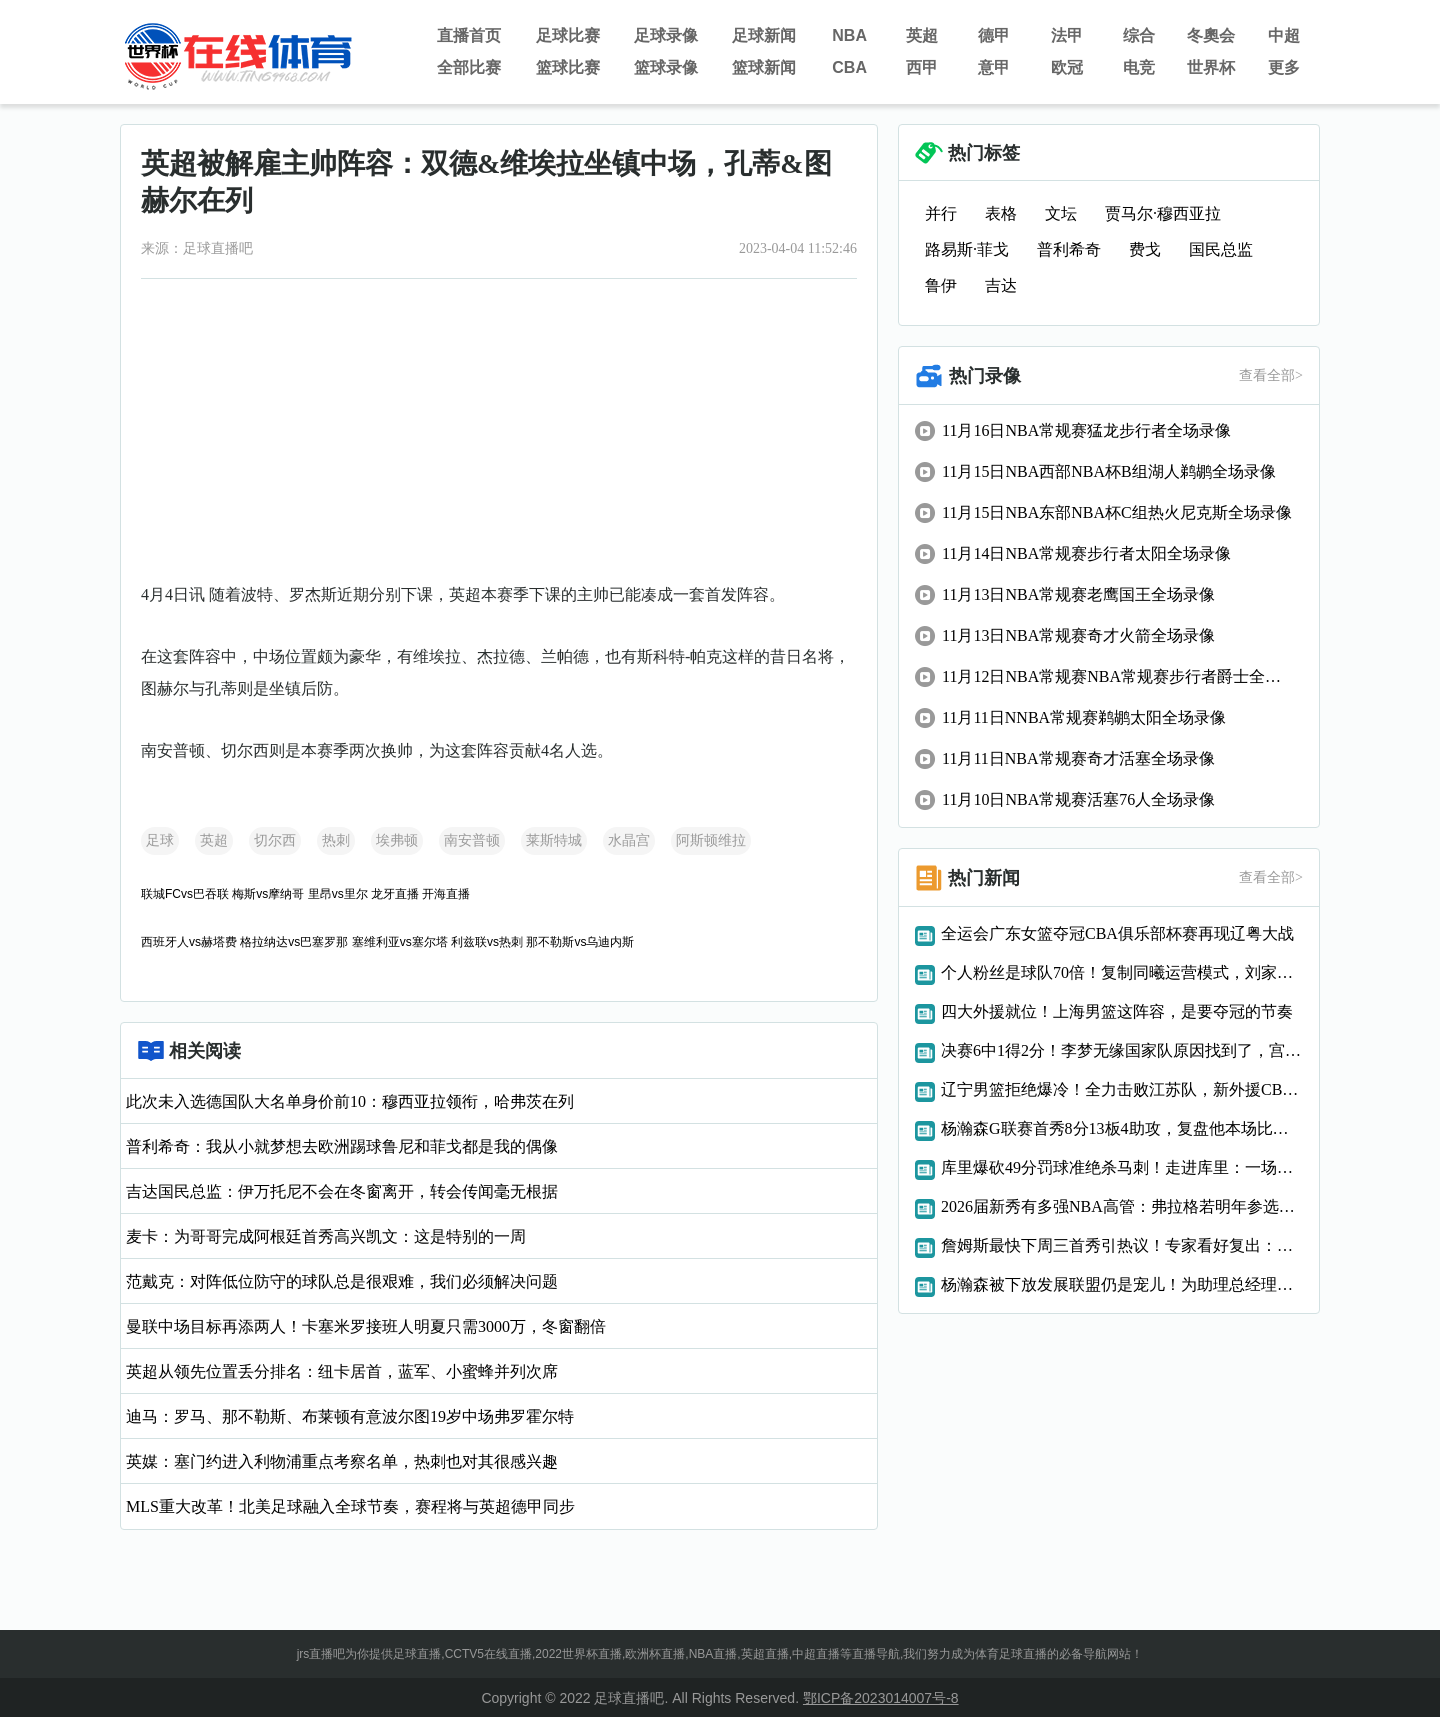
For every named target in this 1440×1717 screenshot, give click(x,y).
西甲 (922, 67)
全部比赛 (469, 67)
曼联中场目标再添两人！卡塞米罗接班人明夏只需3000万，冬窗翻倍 (366, 1326)
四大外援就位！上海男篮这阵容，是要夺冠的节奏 (1117, 1011)
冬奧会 (1211, 35)
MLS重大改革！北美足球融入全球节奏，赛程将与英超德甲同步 (350, 1506)
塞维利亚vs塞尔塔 (400, 942)
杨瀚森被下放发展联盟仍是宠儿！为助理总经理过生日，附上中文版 (1122, 1284)
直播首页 (469, 35)
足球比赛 (568, 35)
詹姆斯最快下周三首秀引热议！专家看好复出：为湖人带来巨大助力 (1122, 1245)
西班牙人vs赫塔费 (189, 942)
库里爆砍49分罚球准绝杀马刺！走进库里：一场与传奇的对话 (1122, 1167)
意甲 (994, 67)
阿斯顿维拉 (711, 840)
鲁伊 (941, 285)
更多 (1284, 67)
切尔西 (275, 840)
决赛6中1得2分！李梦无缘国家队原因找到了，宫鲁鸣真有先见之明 (1122, 1050)
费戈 (1145, 249)
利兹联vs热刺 (487, 942)
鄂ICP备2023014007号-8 (881, 1698)
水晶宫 (629, 840)
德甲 (994, 35)
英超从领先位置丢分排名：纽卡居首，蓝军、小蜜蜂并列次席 (342, 1371)
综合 (1139, 35)
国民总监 (1221, 249)
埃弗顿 (397, 840)
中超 (1284, 35)
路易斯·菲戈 (967, 249)
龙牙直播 (395, 894)
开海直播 (446, 894)
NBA (849, 35)
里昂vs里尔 (338, 894)
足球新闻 (764, 35)
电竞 (1139, 67)
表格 (1001, 213)
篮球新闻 (764, 67)
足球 (160, 840)
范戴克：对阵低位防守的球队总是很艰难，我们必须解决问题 (342, 1281)
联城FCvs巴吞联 (185, 894)
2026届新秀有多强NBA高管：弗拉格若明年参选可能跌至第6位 (1122, 1206)
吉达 (1001, 285)
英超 (922, 35)
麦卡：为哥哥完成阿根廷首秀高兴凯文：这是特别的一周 (326, 1236)
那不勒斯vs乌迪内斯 (580, 942)
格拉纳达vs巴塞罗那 (294, 942)
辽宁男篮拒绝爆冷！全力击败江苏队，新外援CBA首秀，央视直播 (1122, 1089)
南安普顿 (472, 840)
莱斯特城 (554, 840)
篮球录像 (666, 67)
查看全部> (1271, 375)
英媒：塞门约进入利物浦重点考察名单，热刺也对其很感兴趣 (342, 1461)
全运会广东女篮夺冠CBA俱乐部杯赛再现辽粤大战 (1117, 933)
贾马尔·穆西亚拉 (1163, 213)
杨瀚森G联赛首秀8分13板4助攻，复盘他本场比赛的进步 (1122, 1128)
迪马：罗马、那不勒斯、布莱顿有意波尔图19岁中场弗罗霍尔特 (350, 1416)
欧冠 (1067, 67)
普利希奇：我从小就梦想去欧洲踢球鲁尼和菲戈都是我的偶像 (342, 1146)
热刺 (336, 840)
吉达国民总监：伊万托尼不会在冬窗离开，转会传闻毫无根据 (342, 1191)
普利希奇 (1069, 249)
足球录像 (666, 35)
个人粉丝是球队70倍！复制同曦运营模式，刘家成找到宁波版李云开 (1122, 972)
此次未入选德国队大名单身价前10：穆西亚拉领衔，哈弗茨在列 (350, 1101)
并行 (941, 213)
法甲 (1067, 35)
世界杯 (1211, 67)
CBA (849, 67)
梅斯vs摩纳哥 (268, 894)
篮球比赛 (568, 67)
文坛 (1061, 213)
